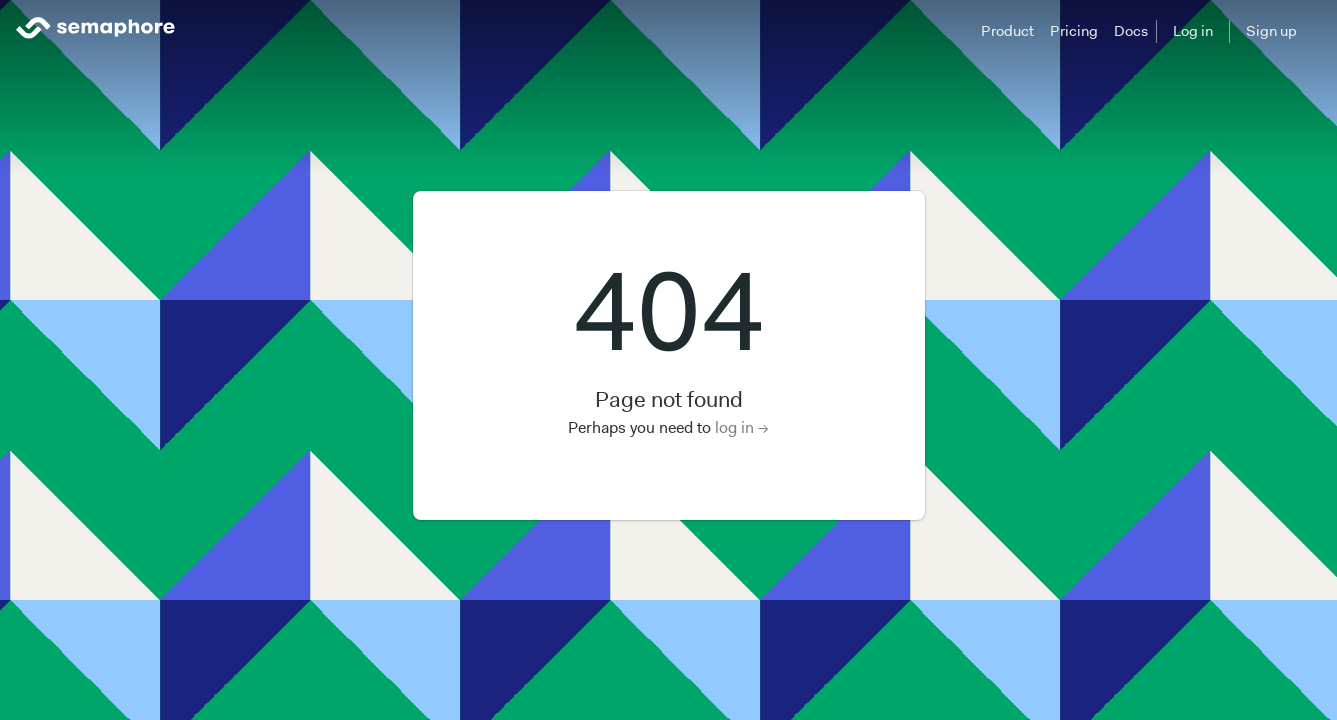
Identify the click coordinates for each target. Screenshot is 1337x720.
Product (1007, 31)
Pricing (1074, 31)
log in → (742, 427)
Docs (1131, 31)
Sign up (1271, 31)
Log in (1193, 31)
